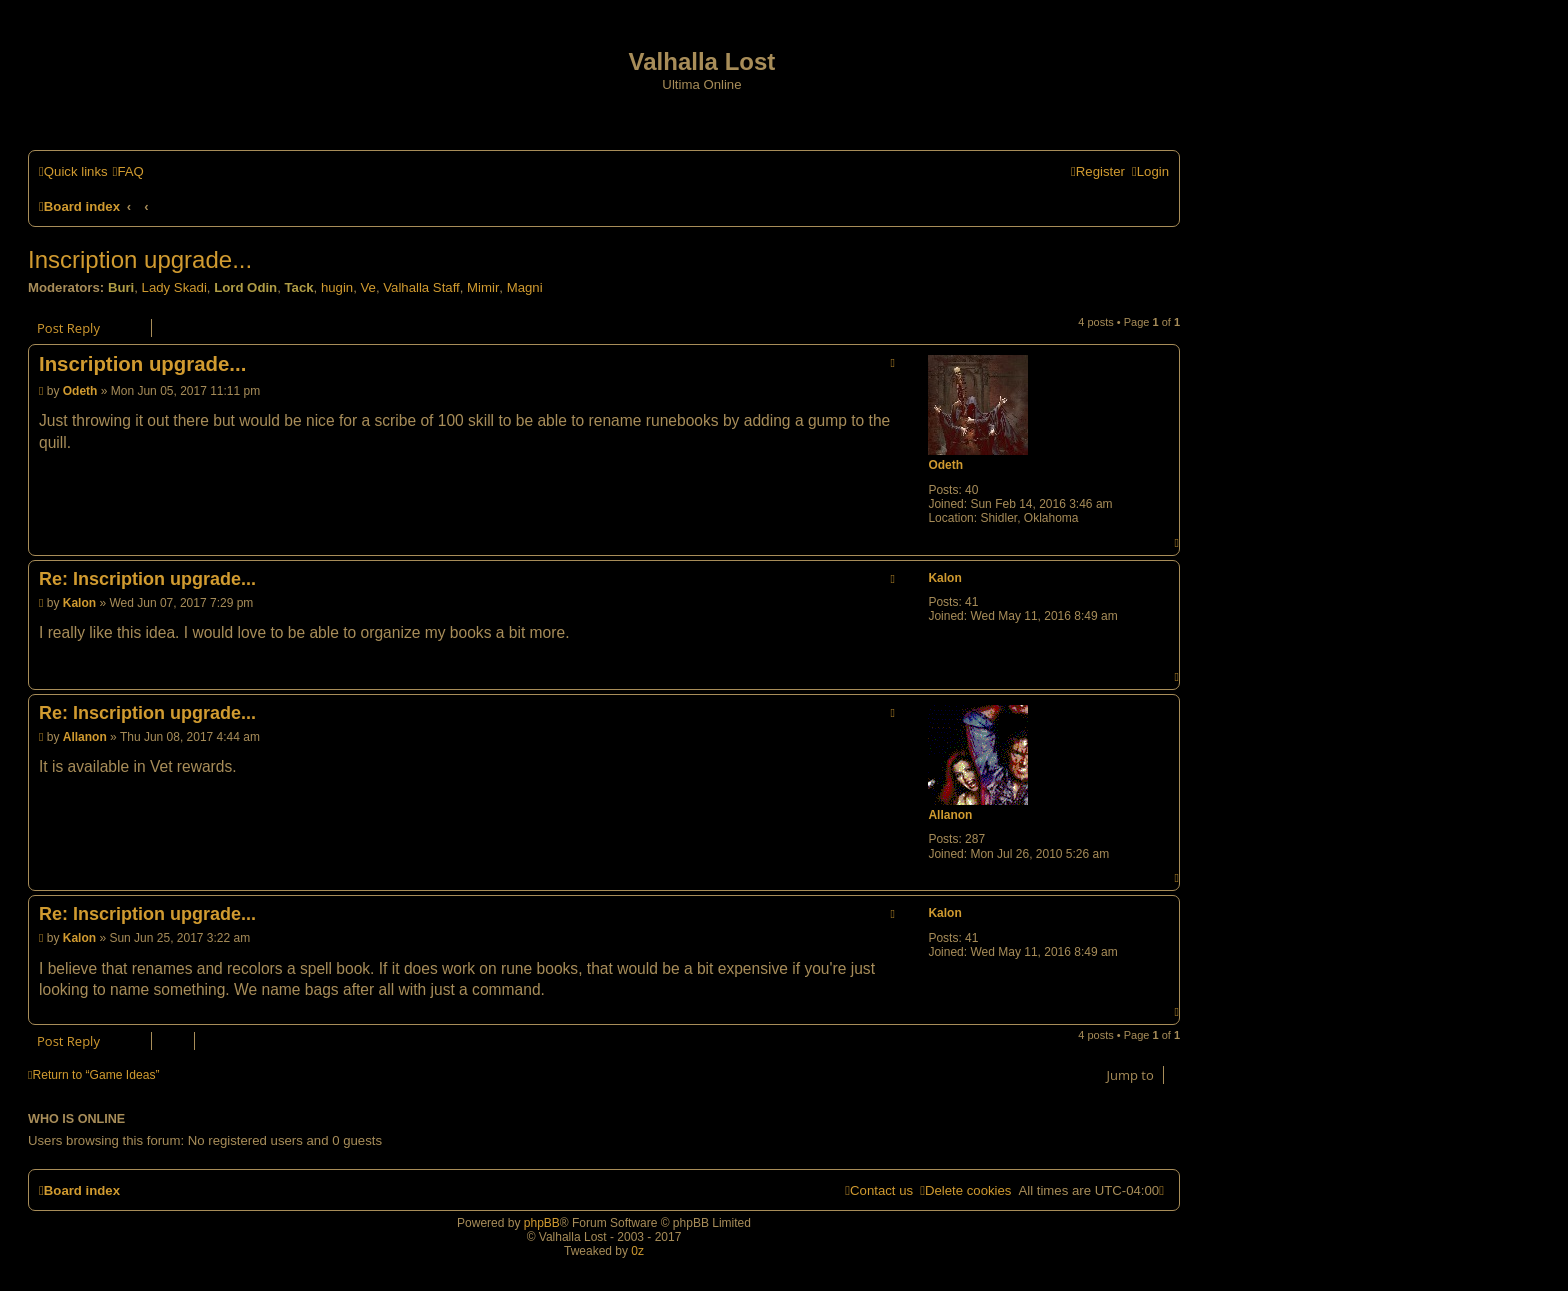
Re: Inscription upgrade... (147, 579)
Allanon (950, 815)
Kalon (944, 578)
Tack (298, 287)
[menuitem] (128, 171)
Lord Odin (245, 287)
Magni (525, 287)
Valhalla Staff (421, 287)
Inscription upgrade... (140, 259)
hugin (337, 287)
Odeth (945, 465)
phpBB (542, 1223)
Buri (121, 287)
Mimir (483, 287)
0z (637, 1251)
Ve (368, 287)
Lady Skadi (174, 287)
